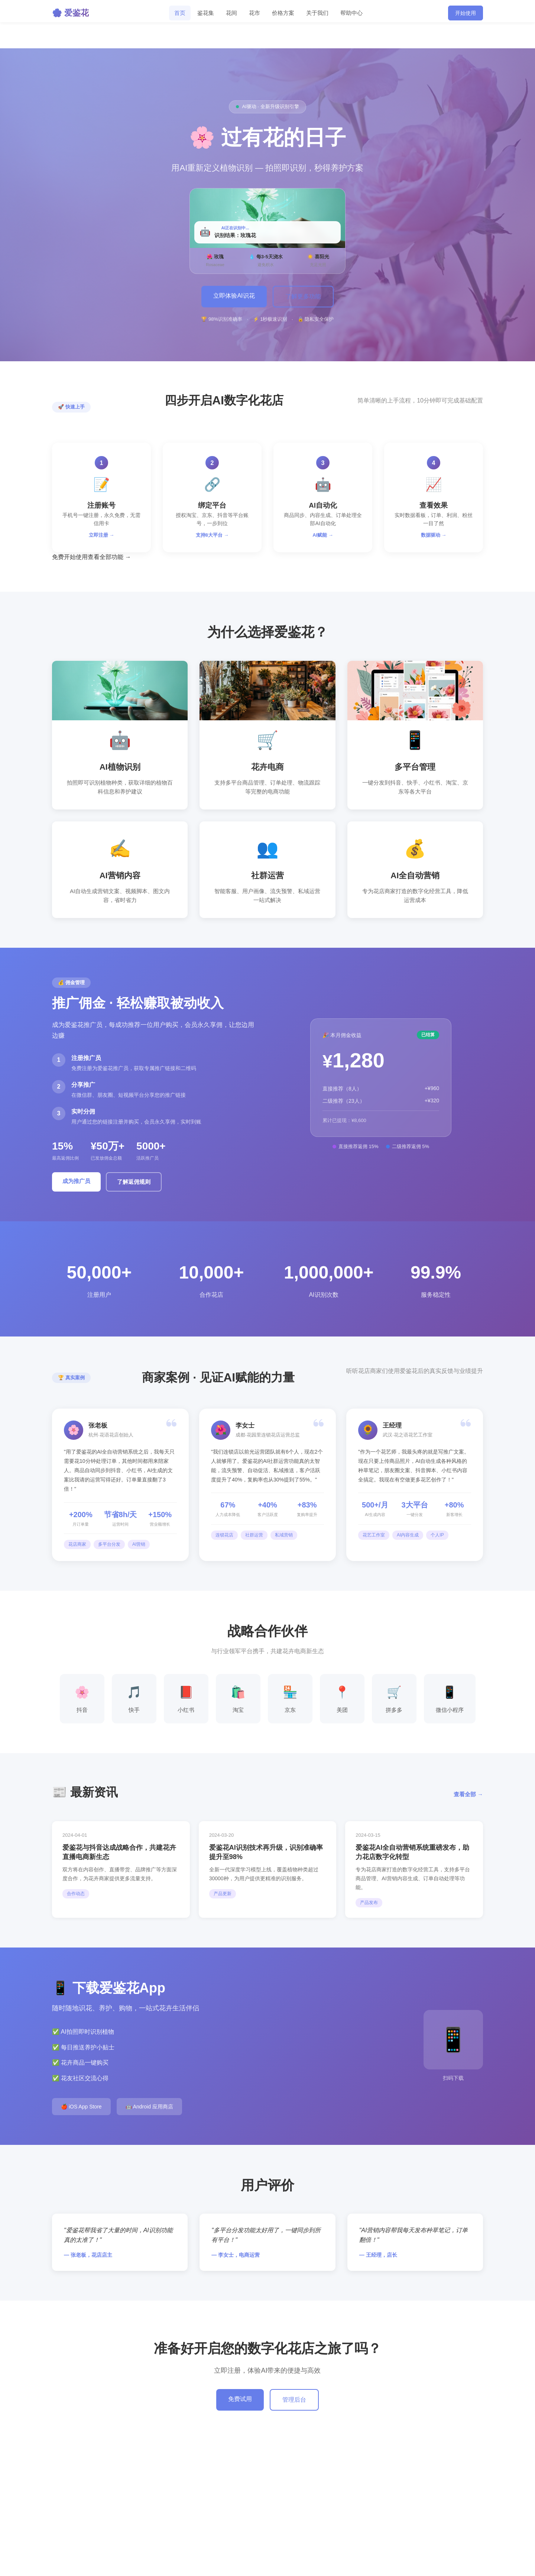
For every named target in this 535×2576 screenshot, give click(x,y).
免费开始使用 (70, 557)
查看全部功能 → (109, 557)
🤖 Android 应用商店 (149, 2107)
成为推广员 (76, 1181)
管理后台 (294, 2399)
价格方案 (283, 13)
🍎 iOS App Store (81, 2107)
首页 (179, 13)
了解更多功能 (303, 296)
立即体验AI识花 (233, 295)
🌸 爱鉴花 (70, 12)
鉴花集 (205, 13)
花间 (231, 13)
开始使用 (465, 13)
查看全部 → (468, 1794)
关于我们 (317, 13)
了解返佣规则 (133, 1182)
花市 (254, 13)
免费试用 (240, 2399)
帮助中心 (351, 13)
